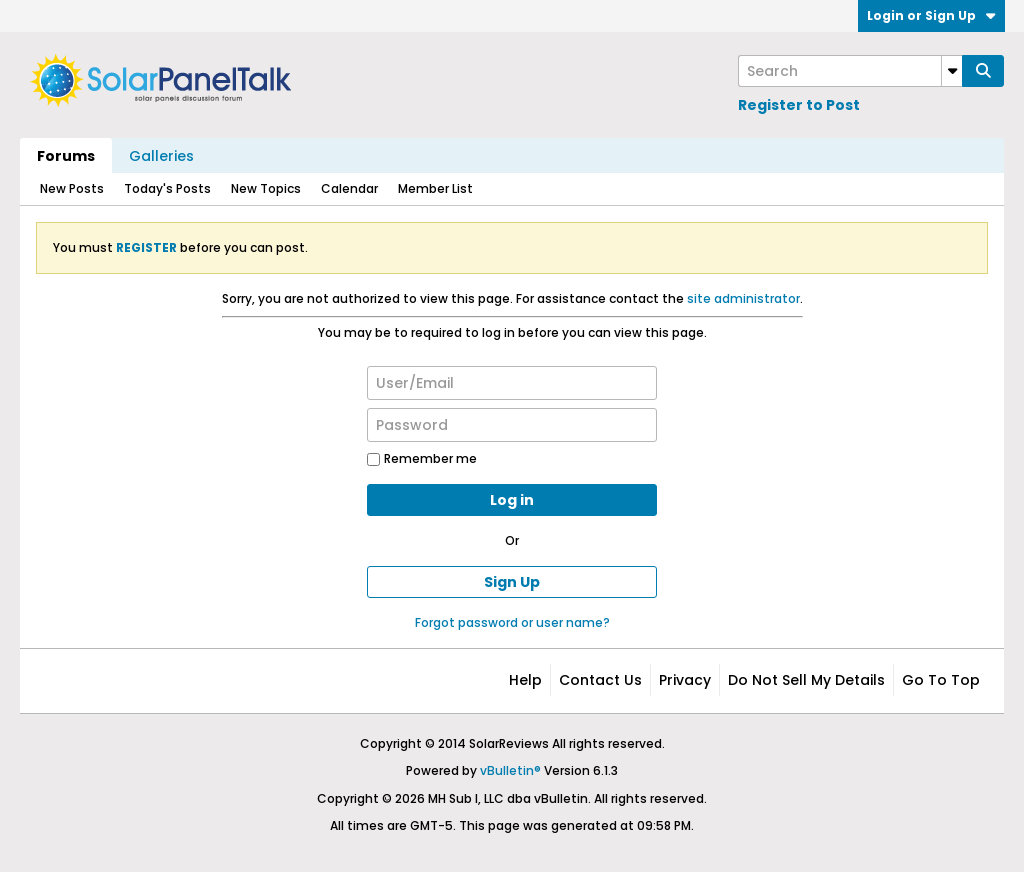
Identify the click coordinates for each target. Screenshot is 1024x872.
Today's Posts (167, 188)
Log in (512, 500)
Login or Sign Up (931, 15)
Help (525, 680)
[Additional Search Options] (952, 71)
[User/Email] (512, 383)
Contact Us (600, 680)
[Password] (512, 425)
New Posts (72, 188)
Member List (435, 188)
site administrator (743, 298)
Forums (66, 156)
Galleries (161, 156)
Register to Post (799, 105)
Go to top (941, 680)
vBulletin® (510, 770)
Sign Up (512, 582)
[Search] (850, 71)
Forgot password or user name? (512, 622)
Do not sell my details (806, 680)
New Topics (266, 188)
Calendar (349, 188)
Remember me (422, 458)
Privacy (685, 680)
